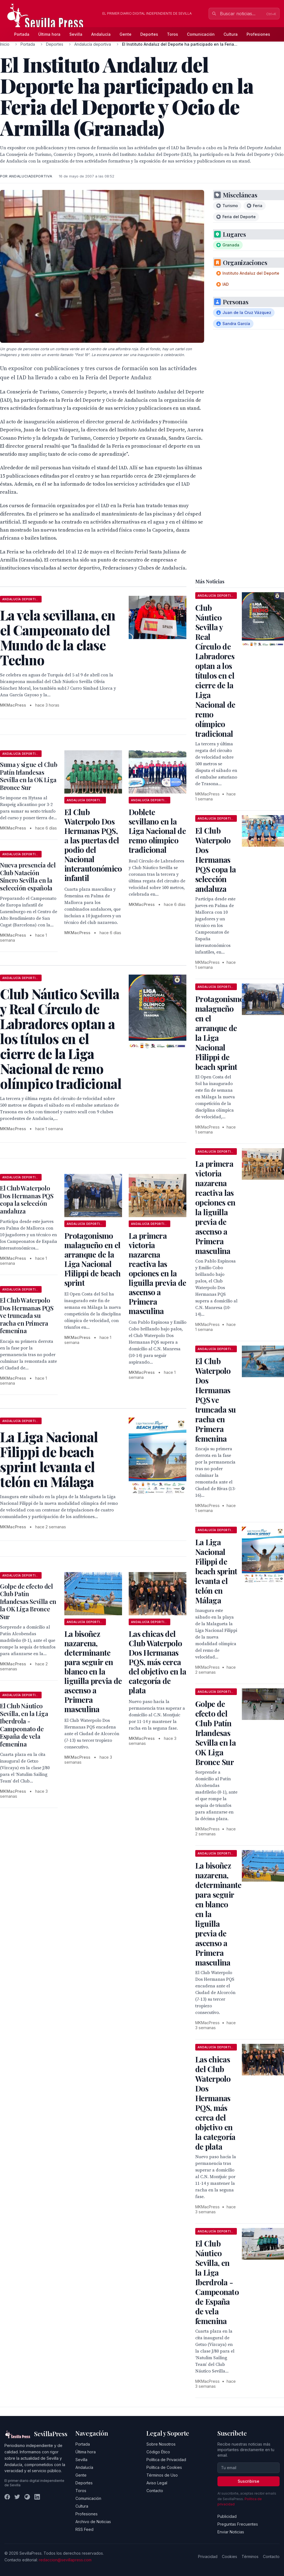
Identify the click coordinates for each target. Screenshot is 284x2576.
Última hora (49, 34)
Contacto (154, 2490)
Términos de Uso (162, 2475)
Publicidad (227, 2516)
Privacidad (207, 2556)
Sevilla (75, 34)
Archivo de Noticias (93, 2521)
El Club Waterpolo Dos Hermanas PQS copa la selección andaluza (27, 1199)
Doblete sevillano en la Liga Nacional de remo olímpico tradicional (157, 831)
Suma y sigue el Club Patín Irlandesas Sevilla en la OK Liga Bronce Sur (28, 776)
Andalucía (101, 34)
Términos (250, 2556)
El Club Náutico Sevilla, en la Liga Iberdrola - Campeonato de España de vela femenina (24, 1725)
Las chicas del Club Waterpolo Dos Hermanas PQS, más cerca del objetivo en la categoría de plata (157, 1662)
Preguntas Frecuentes (237, 2524)
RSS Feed (84, 2529)
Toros (172, 34)
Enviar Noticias (230, 2531)
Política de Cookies (164, 2467)
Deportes (149, 34)
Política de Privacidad (166, 2459)
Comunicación (201, 34)
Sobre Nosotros (161, 2444)
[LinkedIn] (37, 2497)
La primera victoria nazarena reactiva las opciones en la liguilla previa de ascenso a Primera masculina (157, 1273)
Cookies (229, 2556)
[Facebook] (7, 2497)
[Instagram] (27, 2497)
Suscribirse (248, 2481)
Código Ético (158, 2451)
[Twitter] (17, 2497)
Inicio (4, 44)
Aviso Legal (156, 2482)
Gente (125, 34)
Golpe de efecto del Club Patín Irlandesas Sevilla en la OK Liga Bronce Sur (28, 1601)
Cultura (231, 34)
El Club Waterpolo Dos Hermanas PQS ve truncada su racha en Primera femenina (27, 1315)
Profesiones (258, 34)
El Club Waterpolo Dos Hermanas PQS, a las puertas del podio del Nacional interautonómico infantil (93, 845)
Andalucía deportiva (92, 44)
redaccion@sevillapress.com (65, 2559)
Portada (21, 34)
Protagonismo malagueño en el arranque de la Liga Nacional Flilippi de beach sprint (92, 1259)
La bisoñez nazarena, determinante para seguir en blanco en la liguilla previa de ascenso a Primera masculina (93, 1671)
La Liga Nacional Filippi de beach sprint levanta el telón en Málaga (216, 1571)
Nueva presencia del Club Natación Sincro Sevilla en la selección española (28, 876)
